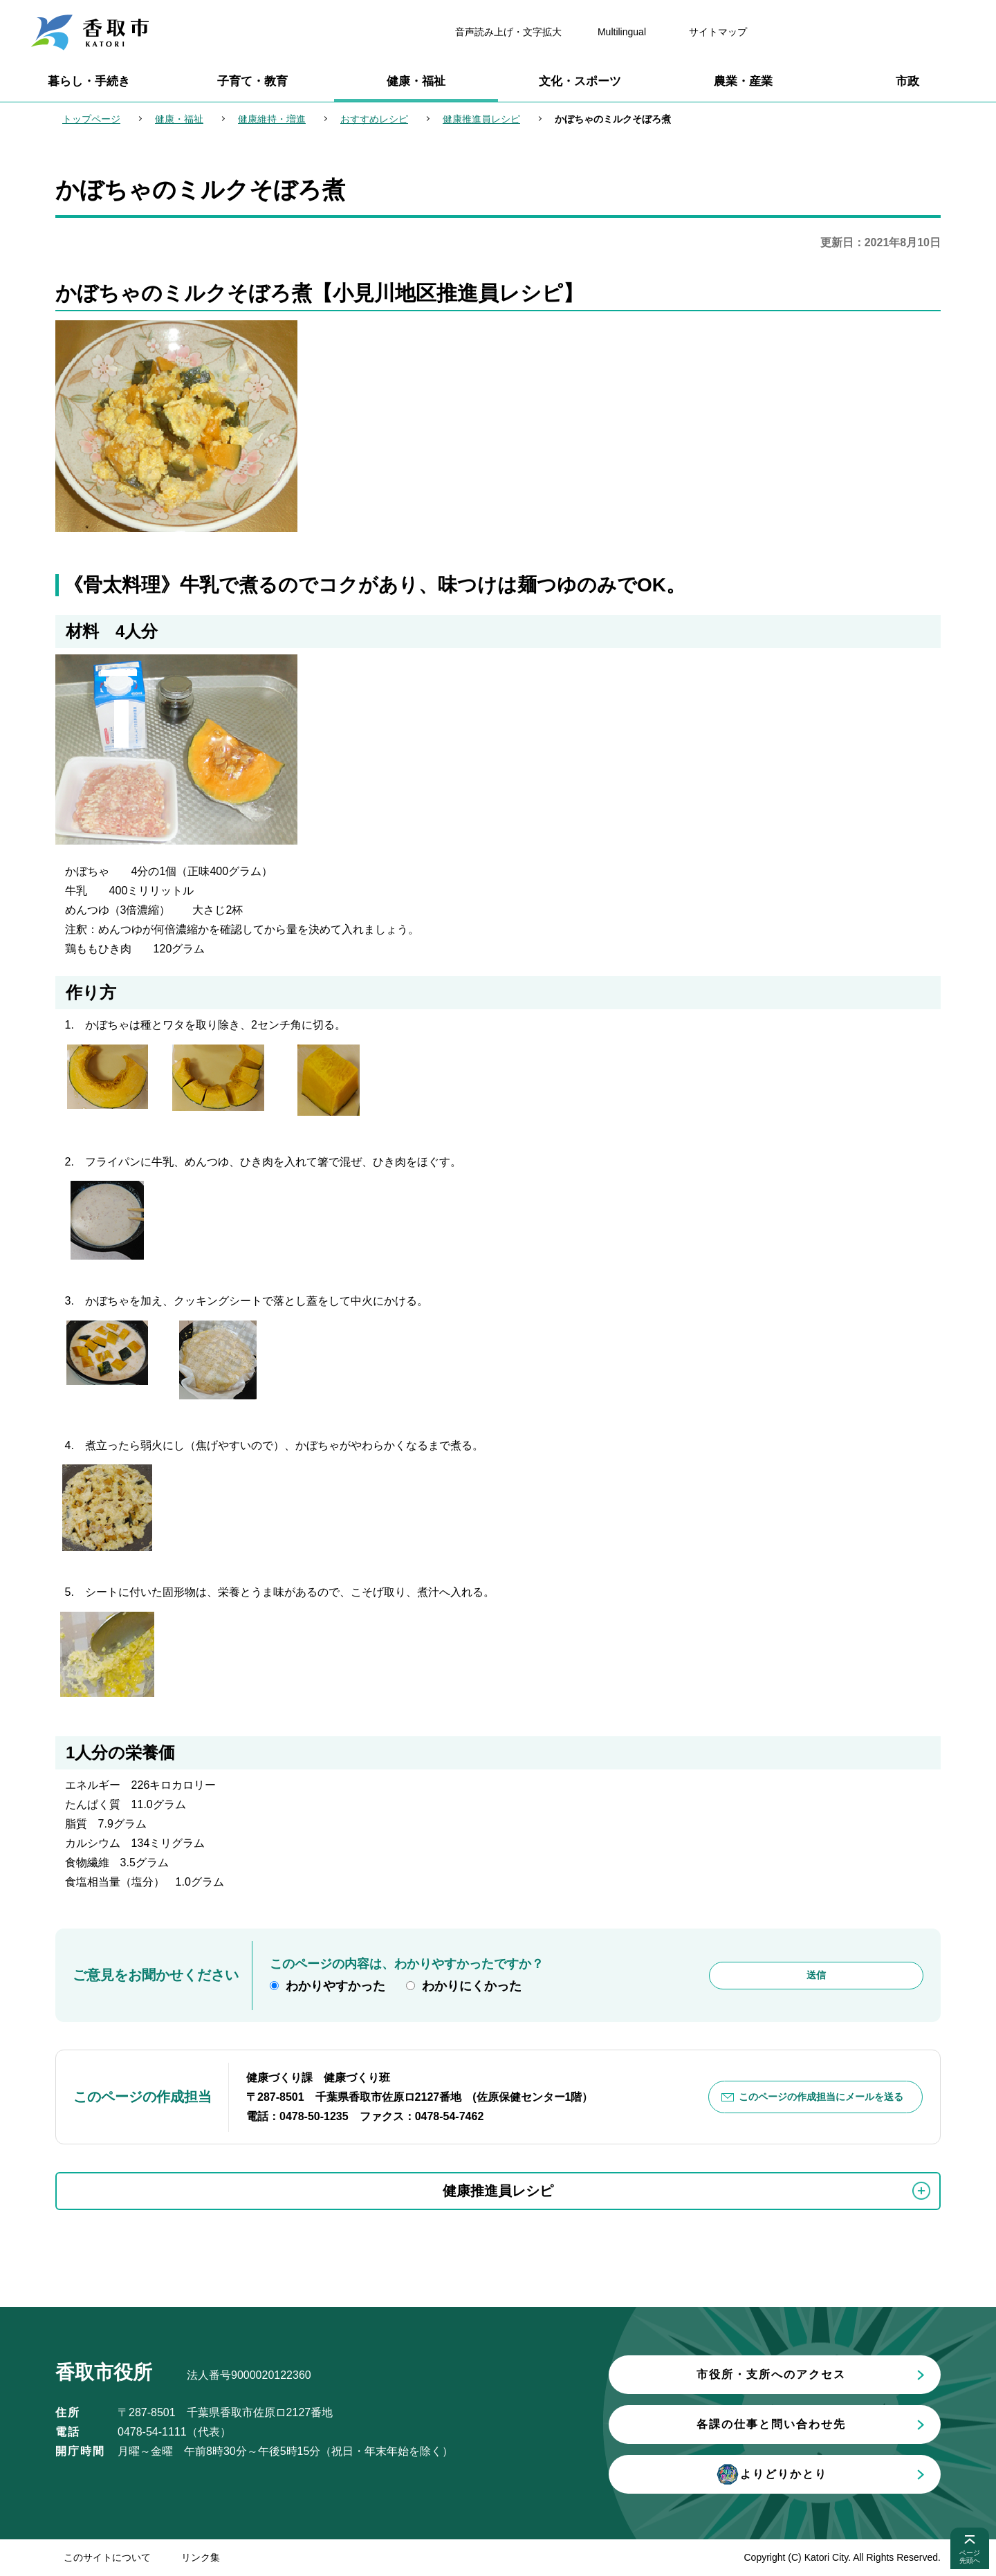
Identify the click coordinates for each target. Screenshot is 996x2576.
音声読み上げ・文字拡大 (508, 32)
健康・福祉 (416, 81)
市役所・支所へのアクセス (771, 2374)
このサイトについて (107, 2557)
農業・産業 (743, 81)
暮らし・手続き (89, 81)
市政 (907, 81)
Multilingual (622, 32)
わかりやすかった (335, 1986)
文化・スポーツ (580, 81)
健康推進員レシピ (481, 119)
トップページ (91, 119)
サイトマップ (718, 32)
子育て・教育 (252, 81)
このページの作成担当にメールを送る (821, 2096)
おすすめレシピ (374, 119)
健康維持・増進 (272, 119)
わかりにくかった (472, 1986)
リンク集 (200, 2557)
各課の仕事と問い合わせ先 (771, 2424)
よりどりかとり (771, 2474)
